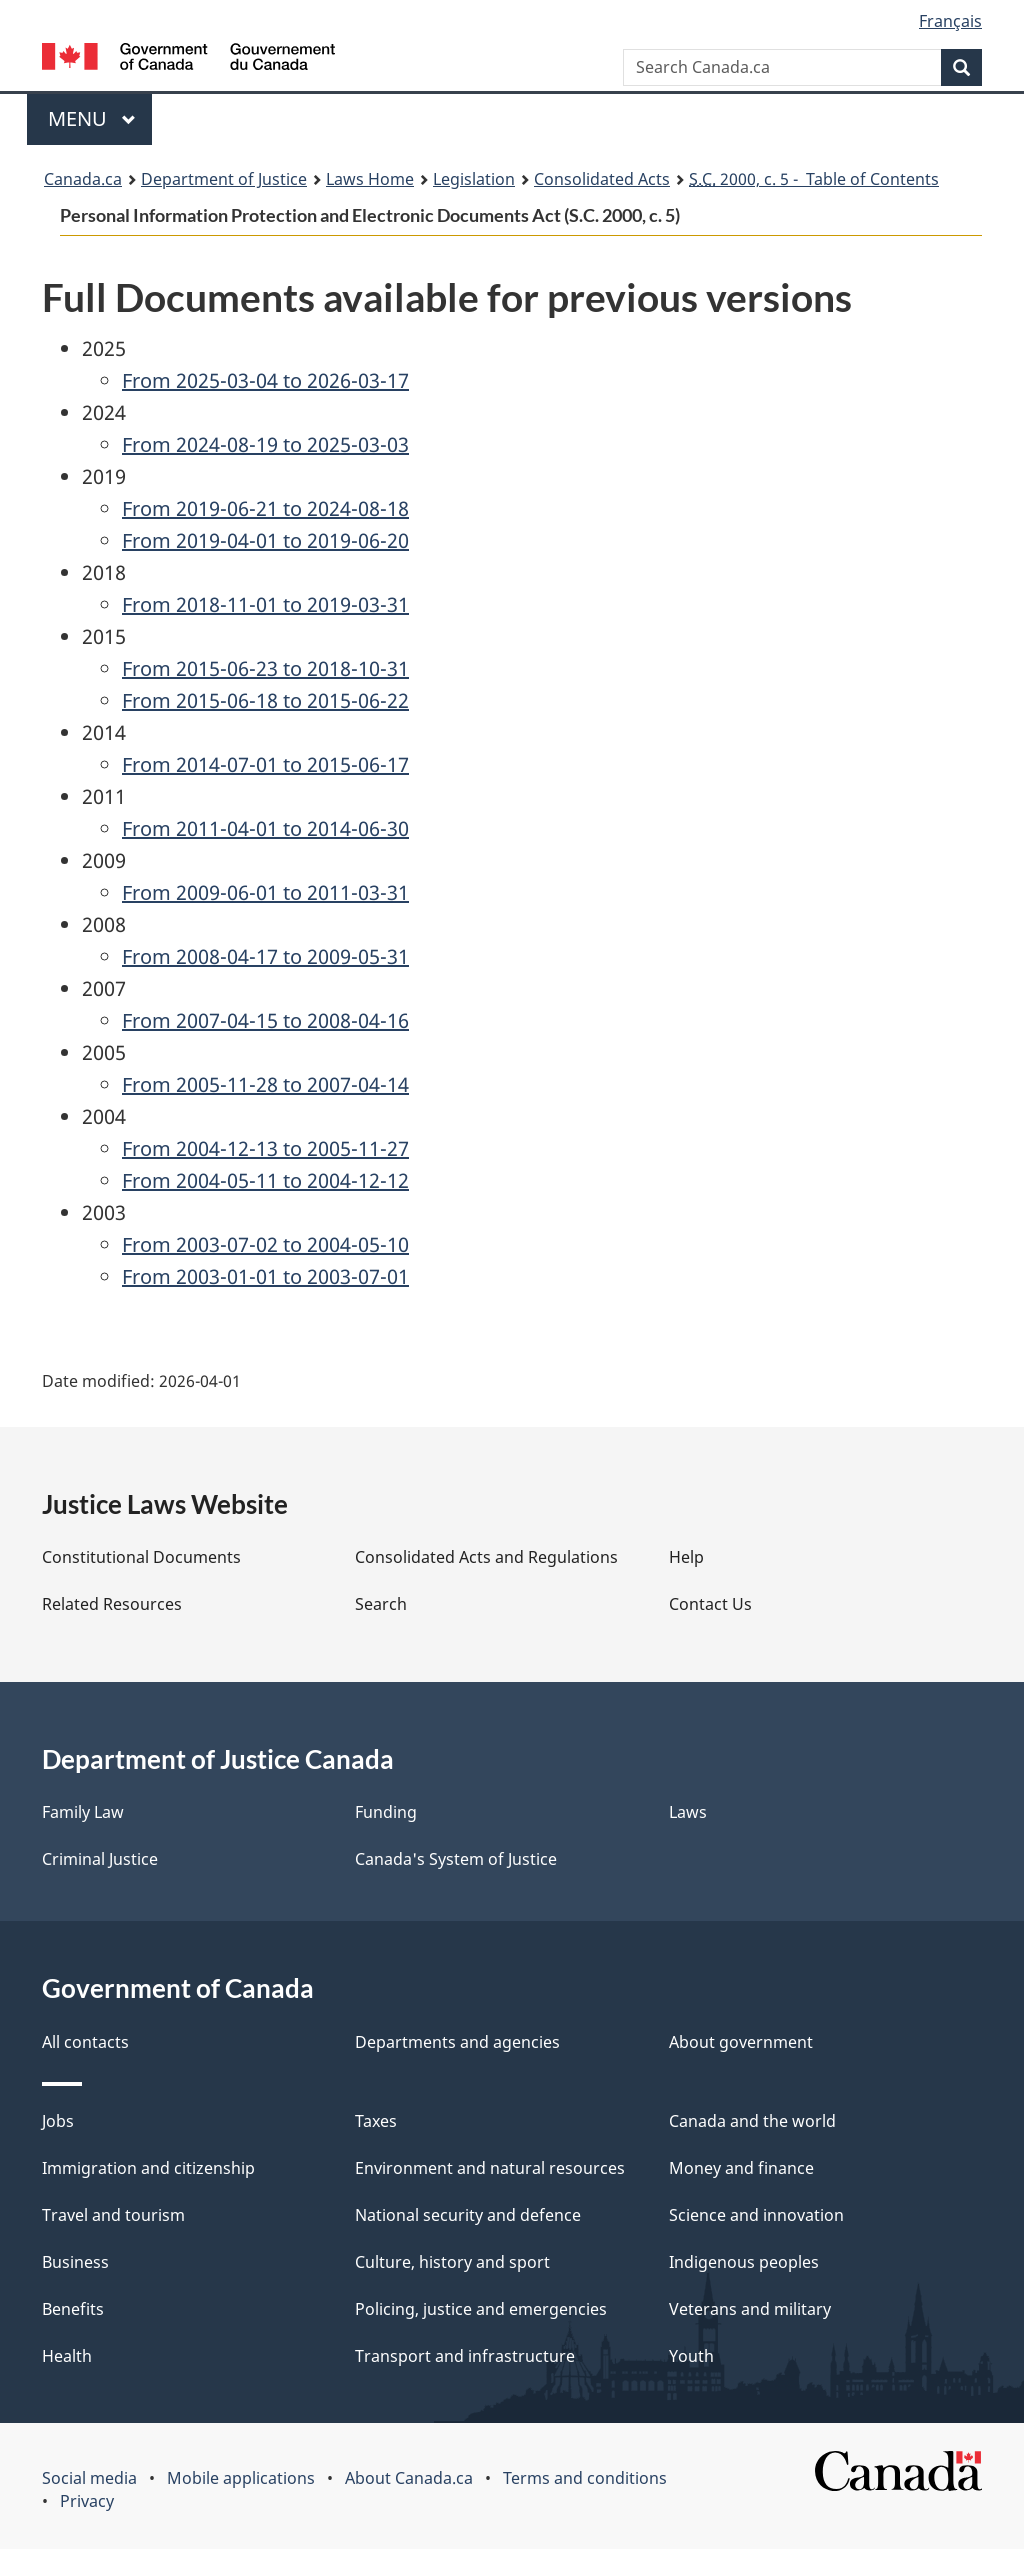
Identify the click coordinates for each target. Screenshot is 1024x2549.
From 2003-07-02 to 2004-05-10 (265, 1244)
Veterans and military (750, 2309)
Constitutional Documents (141, 1557)
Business (75, 2262)
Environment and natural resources (490, 2168)
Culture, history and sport (452, 2262)
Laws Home (370, 179)
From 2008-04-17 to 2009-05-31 (265, 956)
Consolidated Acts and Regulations (486, 1557)
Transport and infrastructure (465, 2356)
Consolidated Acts (602, 179)
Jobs (58, 2121)
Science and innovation (756, 2215)
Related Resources (112, 1604)
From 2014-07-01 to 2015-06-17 (265, 764)
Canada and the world (752, 2121)
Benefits (73, 2309)
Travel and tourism (113, 2215)
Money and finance (741, 2168)
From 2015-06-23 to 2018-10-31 (265, 668)
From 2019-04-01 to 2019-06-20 (265, 540)
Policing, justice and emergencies (481, 2309)
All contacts (85, 2042)
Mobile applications (241, 2478)
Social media (89, 2478)
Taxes (376, 2121)
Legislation (474, 179)
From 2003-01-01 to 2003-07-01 (265, 1276)
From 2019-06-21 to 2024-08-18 (265, 508)
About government (741, 2042)
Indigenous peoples (744, 2262)
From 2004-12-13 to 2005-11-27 (265, 1148)
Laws (688, 1812)
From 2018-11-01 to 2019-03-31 (265, 604)
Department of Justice (224, 179)
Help (686, 1557)
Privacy (87, 2501)
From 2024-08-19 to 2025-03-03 (265, 444)
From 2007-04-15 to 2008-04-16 (265, 1020)
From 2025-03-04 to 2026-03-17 (265, 380)
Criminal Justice (100, 1859)
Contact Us (710, 1604)
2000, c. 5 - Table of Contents (814, 179)
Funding (386, 1812)
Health (67, 2356)
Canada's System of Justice (456, 1859)
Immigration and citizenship (148, 2168)
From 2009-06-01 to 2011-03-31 (265, 892)
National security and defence (468, 2215)
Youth (691, 2356)
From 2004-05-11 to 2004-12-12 (265, 1180)
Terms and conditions (585, 2478)
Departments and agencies (457, 2042)
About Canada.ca (409, 2478)
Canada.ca (83, 179)
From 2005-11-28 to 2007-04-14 (265, 1084)
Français (950, 21)
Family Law (83, 1812)
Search (381, 1604)
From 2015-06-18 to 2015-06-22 (265, 700)
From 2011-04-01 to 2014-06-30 (265, 828)
